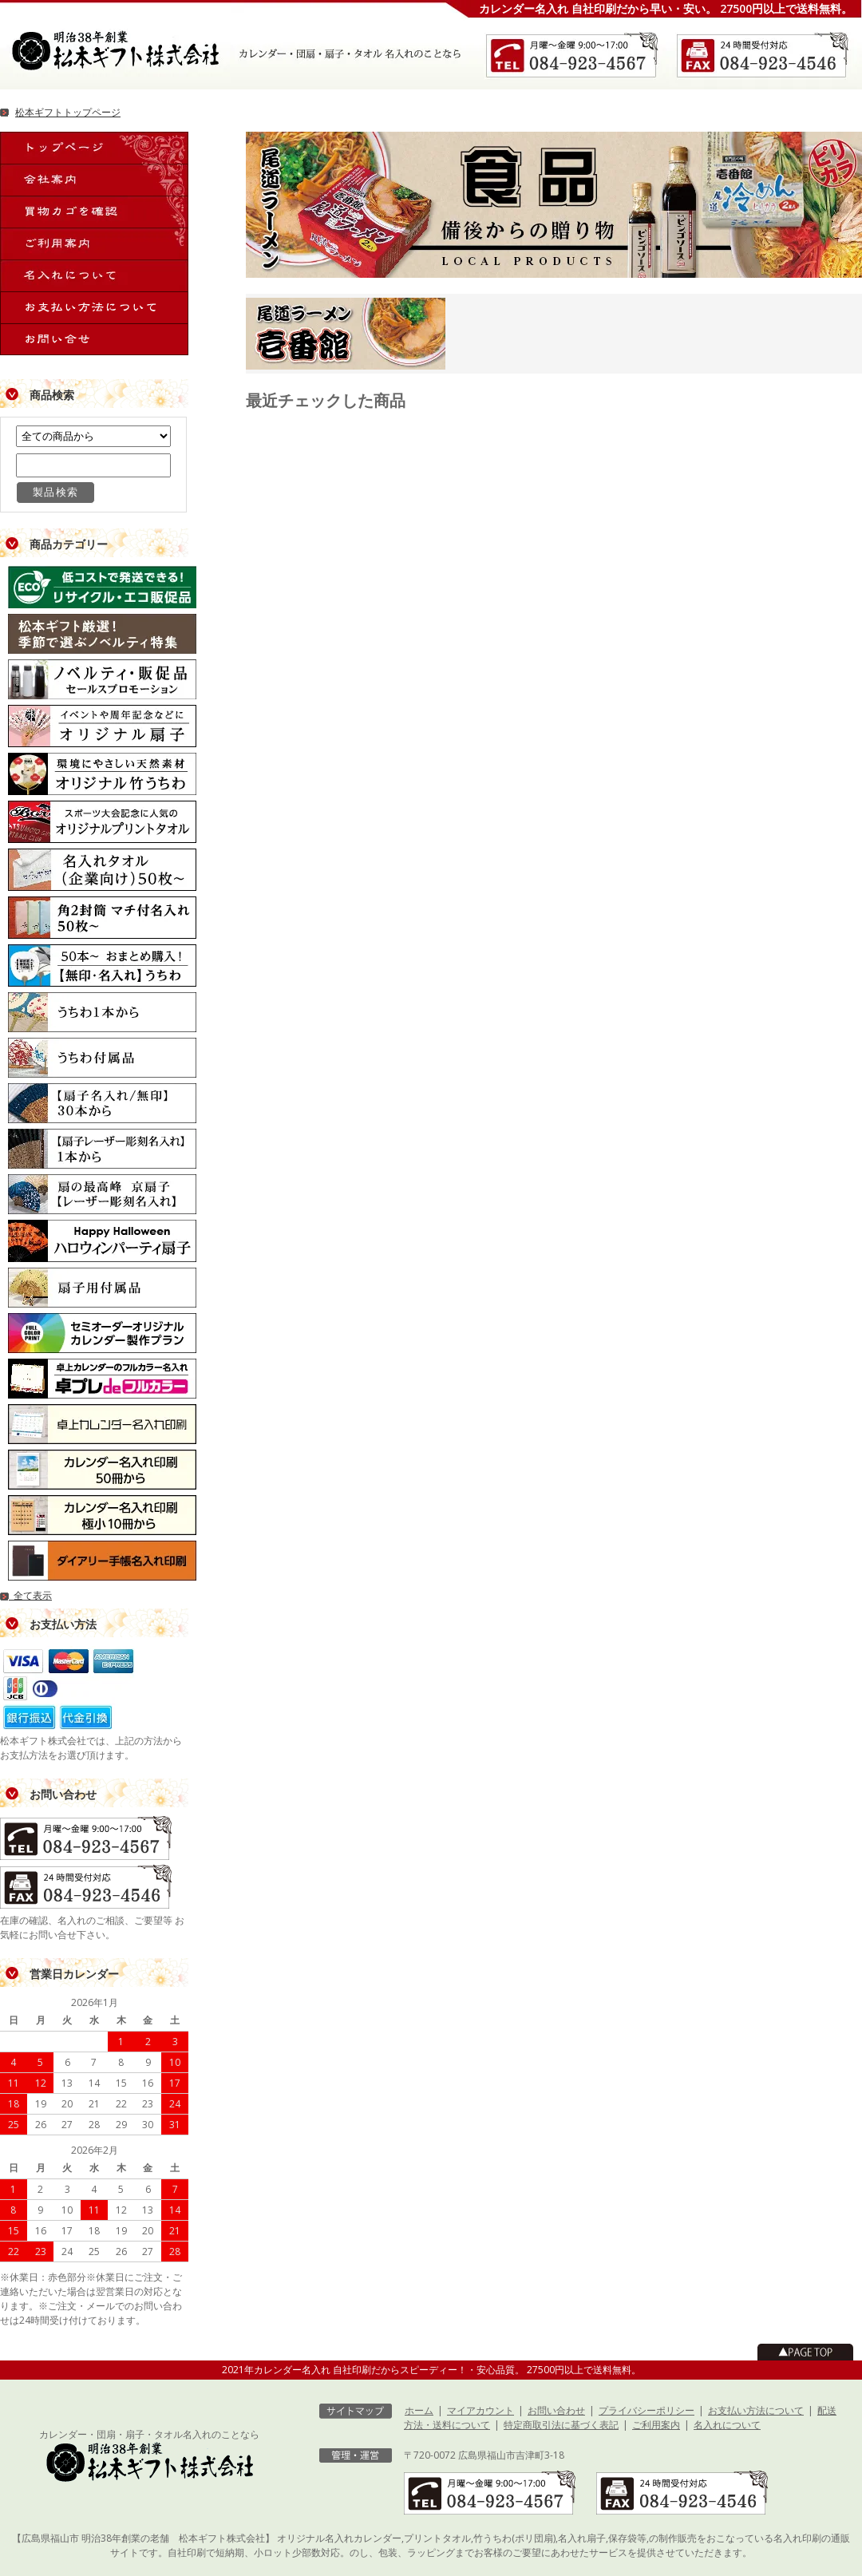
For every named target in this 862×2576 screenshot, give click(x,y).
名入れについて (727, 2425)
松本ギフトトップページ (68, 112)
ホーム (419, 2410)
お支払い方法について (756, 2410)
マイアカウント (480, 2410)
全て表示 (26, 1595)
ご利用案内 (656, 2425)
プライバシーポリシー (646, 2410)
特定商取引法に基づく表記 (561, 2425)
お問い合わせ (556, 2410)
